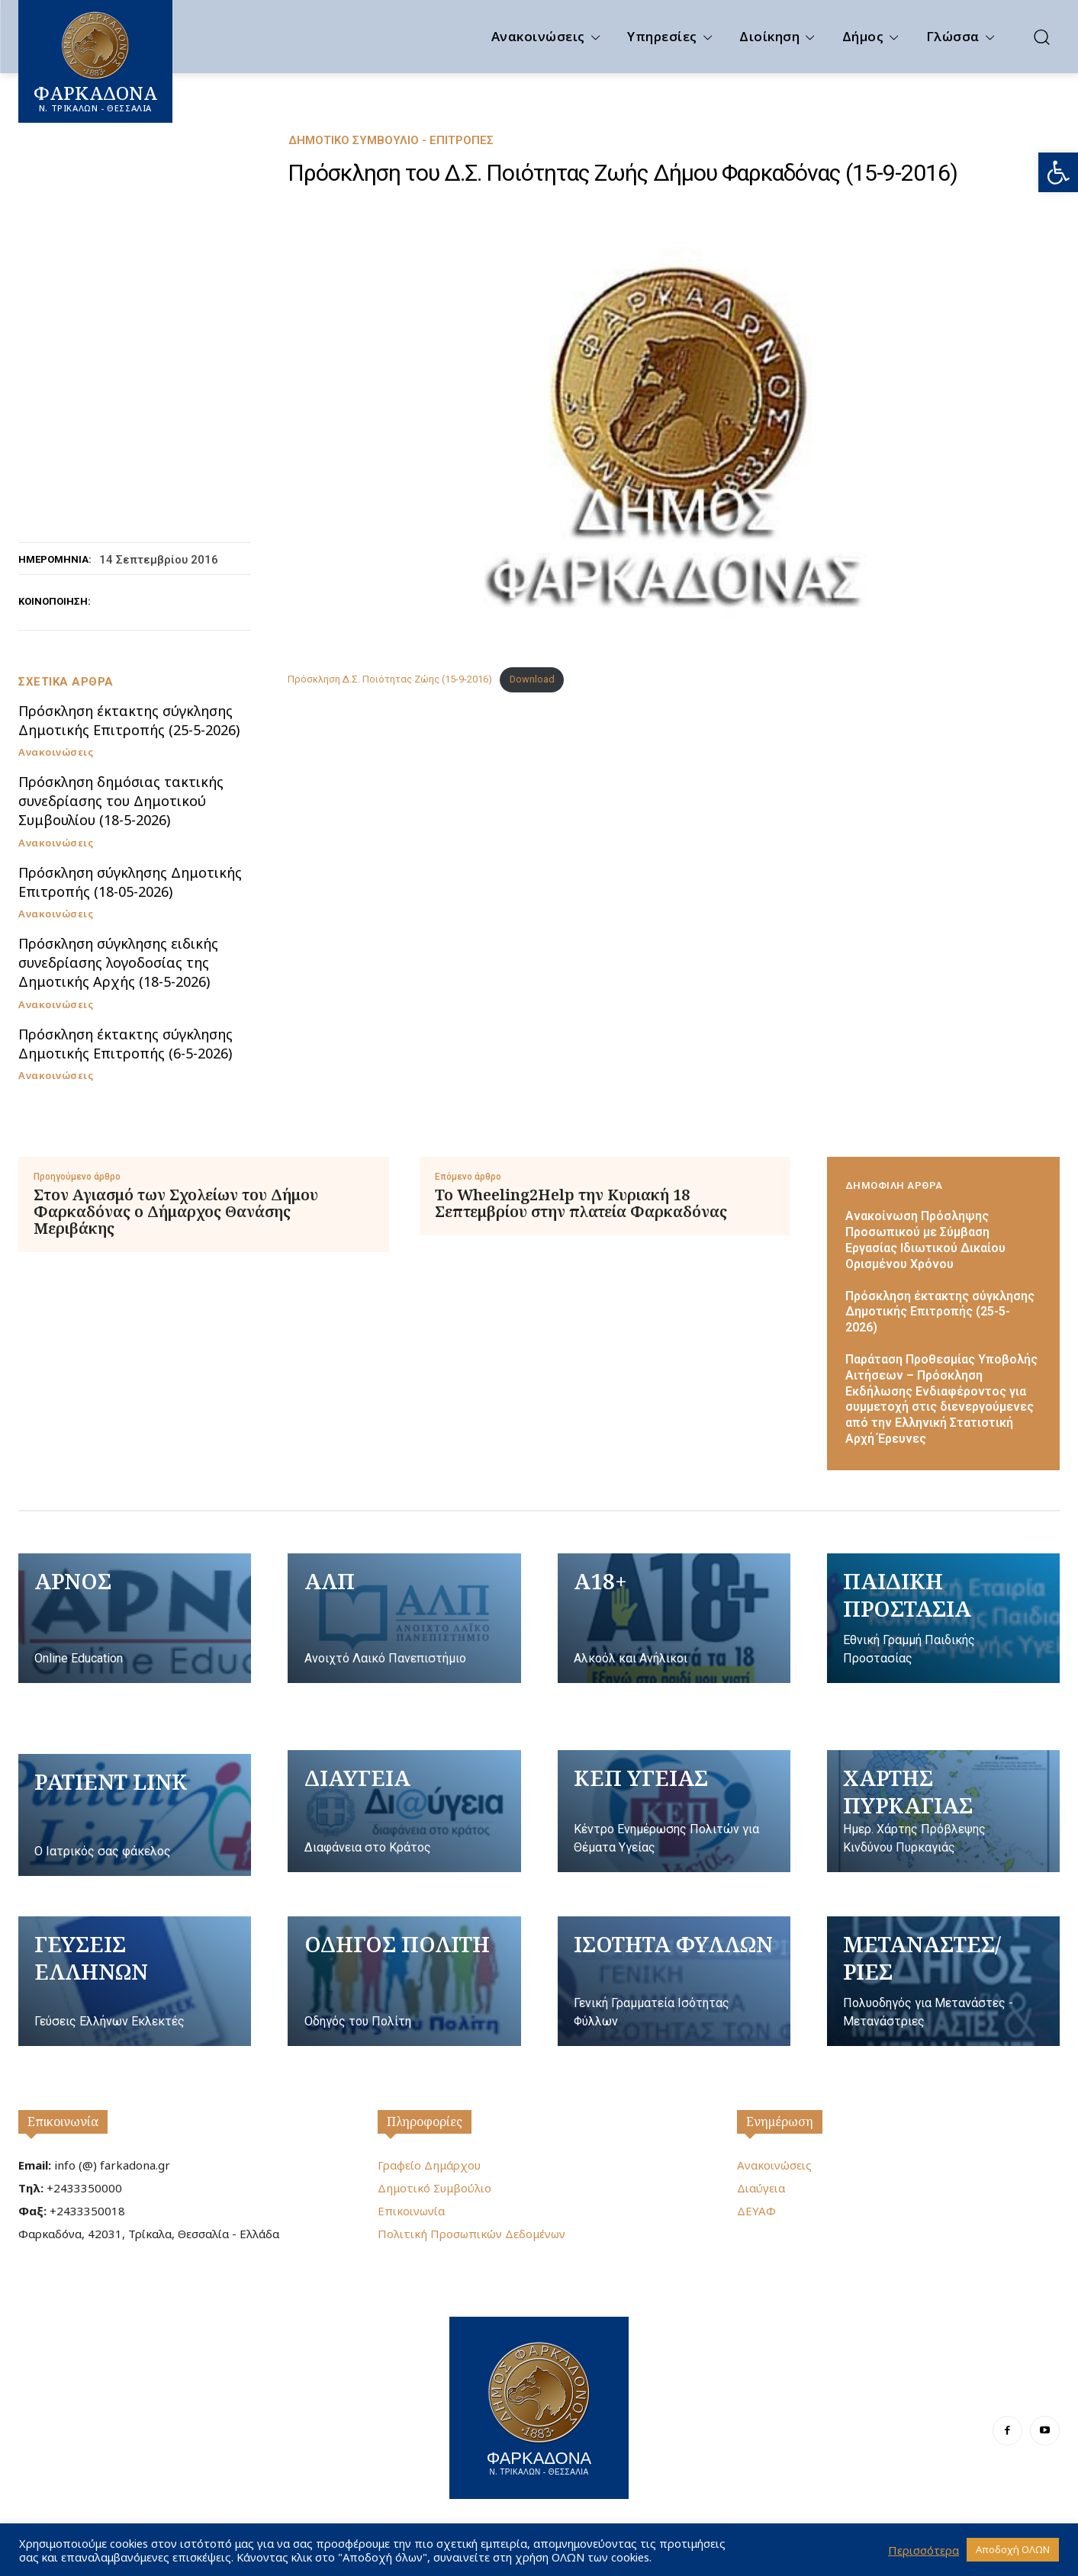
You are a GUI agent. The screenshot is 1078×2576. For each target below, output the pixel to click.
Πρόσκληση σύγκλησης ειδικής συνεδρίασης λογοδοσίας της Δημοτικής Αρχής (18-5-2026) (118, 962)
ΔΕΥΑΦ (756, 2210)
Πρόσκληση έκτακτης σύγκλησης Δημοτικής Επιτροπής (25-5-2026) (129, 720)
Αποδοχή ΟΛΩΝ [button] (1013, 2549)
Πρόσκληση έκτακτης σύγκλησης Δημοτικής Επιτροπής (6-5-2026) (125, 1043)
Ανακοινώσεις (55, 752)
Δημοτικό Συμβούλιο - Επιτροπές (391, 140)
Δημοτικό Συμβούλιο (434, 2187)
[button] (1058, 172)
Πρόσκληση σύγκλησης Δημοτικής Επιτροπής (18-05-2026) (130, 882)
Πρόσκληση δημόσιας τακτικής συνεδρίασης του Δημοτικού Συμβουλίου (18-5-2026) (121, 800)
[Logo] (539, 2406)
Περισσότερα (923, 2550)
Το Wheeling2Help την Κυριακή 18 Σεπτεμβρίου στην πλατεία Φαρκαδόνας (581, 1203)
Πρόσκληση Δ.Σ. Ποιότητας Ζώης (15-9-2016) (390, 679)
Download (532, 679)
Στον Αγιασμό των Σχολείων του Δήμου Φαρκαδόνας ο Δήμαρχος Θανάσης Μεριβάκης (176, 1212)
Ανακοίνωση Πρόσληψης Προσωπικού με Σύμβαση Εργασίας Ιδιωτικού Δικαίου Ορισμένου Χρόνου (925, 1239)
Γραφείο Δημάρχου (429, 2165)
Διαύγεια (761, 2187)
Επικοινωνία (62, 2121)
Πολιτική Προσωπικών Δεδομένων (471, 2233)
